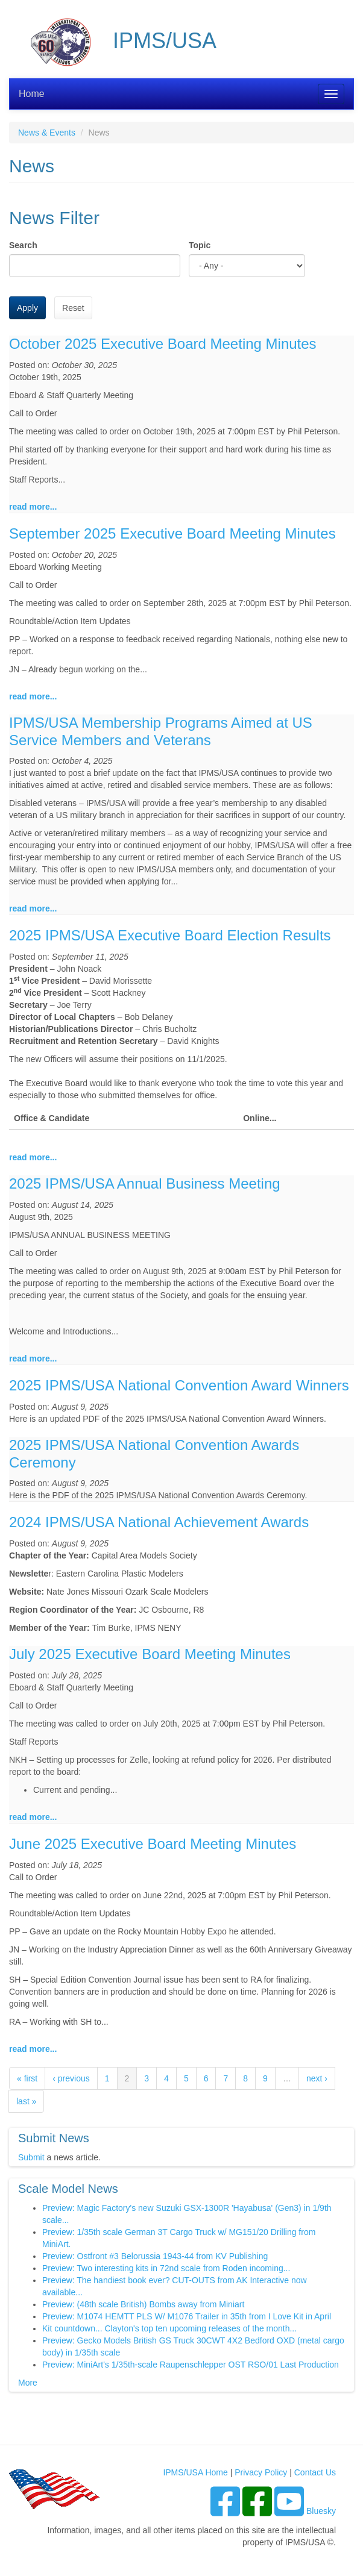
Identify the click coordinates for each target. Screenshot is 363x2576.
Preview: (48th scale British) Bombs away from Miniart (143, 2304)
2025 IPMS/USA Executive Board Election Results (170, 935)
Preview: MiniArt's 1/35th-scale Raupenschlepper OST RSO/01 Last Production (190, 2364)
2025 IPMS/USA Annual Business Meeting (144, 1183)
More (27, 2382)
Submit (31, 2157)
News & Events (46, 132)
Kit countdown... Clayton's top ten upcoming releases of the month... (169, 2328)
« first (27, 2078)
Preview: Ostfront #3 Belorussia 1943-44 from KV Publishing (155, 2256)
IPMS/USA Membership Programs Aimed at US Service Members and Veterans (160, 731)
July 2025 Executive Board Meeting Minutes (150, 1654)
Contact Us (315, 2472)
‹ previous (70, 2078)
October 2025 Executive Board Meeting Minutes (163, 344)
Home (32, 94)
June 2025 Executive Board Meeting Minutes (152, 1844)
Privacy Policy (261, 2472)
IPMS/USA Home (195, 2472)
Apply (27, 308)
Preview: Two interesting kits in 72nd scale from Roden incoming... (166, 2268)
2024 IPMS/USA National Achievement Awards (159, 1522)
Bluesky (321, 2511)
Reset (73, 308)
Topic (199, 245)
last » (26, 2101)
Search (23, 245)
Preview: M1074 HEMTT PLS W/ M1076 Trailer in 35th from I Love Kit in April (186, 2316)
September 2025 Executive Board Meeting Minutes (172, 533)
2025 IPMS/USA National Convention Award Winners (179, 1385)
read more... (33, 506)
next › (316, 2078)
